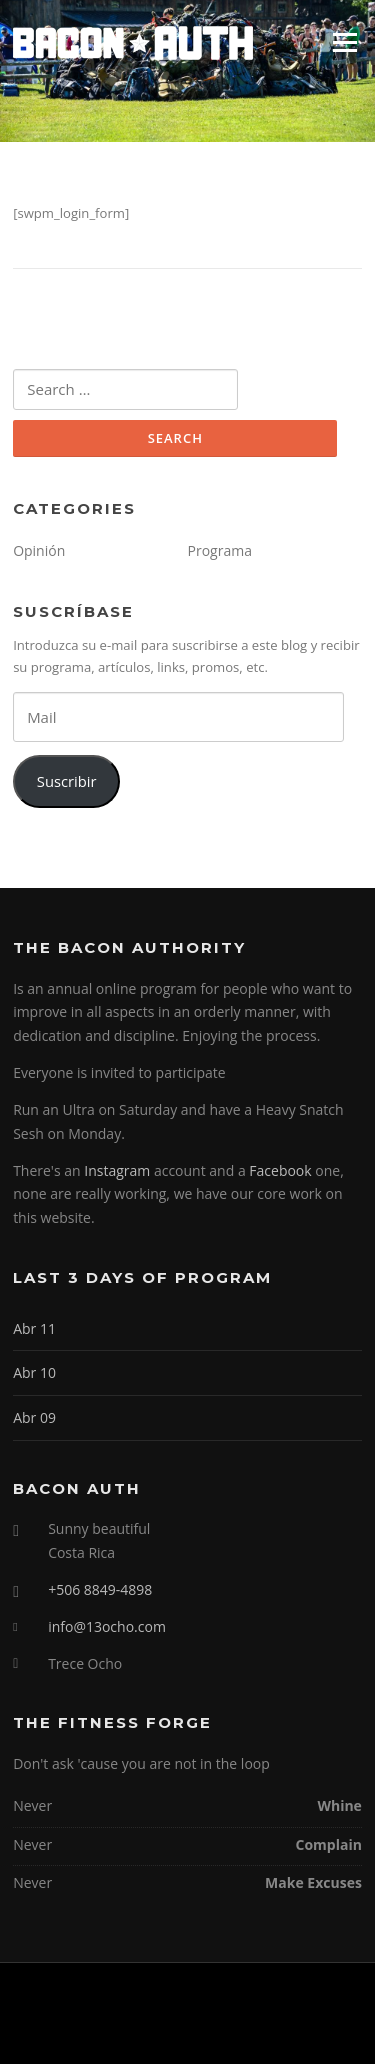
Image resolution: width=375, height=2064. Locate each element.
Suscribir (67, 781)
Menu (344, 42)
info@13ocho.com (107, 1626)
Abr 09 (34, 1417)
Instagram (117, 1170)
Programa (220, 550)
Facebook (280, 1170)
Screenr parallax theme (136, 2032)
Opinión (39, 550)
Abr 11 (34, 1328)
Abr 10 (34, 1372)
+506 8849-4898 (100, 1589)
